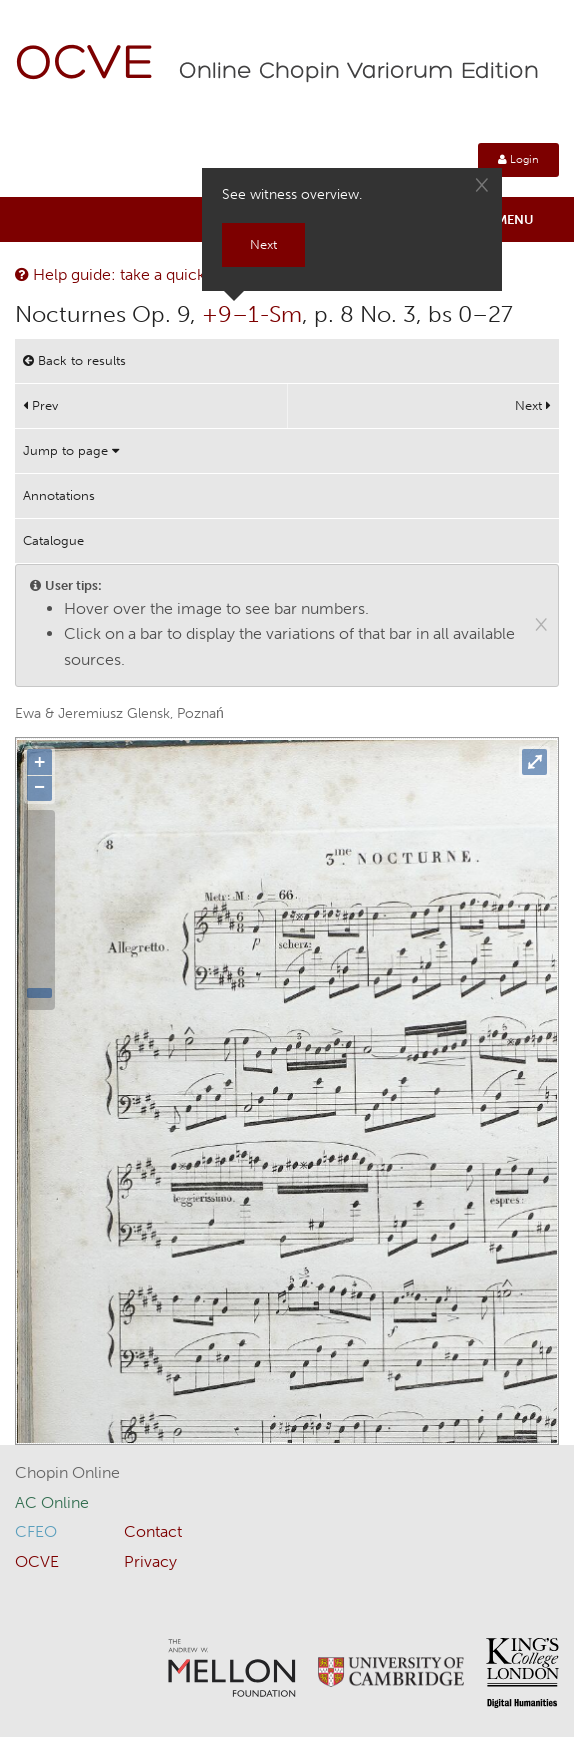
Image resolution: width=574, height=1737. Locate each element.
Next (533, 405)
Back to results (74, 360)
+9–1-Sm (252, 314)
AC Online (52, 1502)
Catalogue (53, 540)
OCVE (85, 65)
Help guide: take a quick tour (127, 274)
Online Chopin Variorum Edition (359, 72)
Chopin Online (67, 1472)
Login (518, 159)
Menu (515, 219)
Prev (40, 405)
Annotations (59, 495)
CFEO (36, 1531)
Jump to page (71, 450)
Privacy (150, 1561)
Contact (153, 1531)
